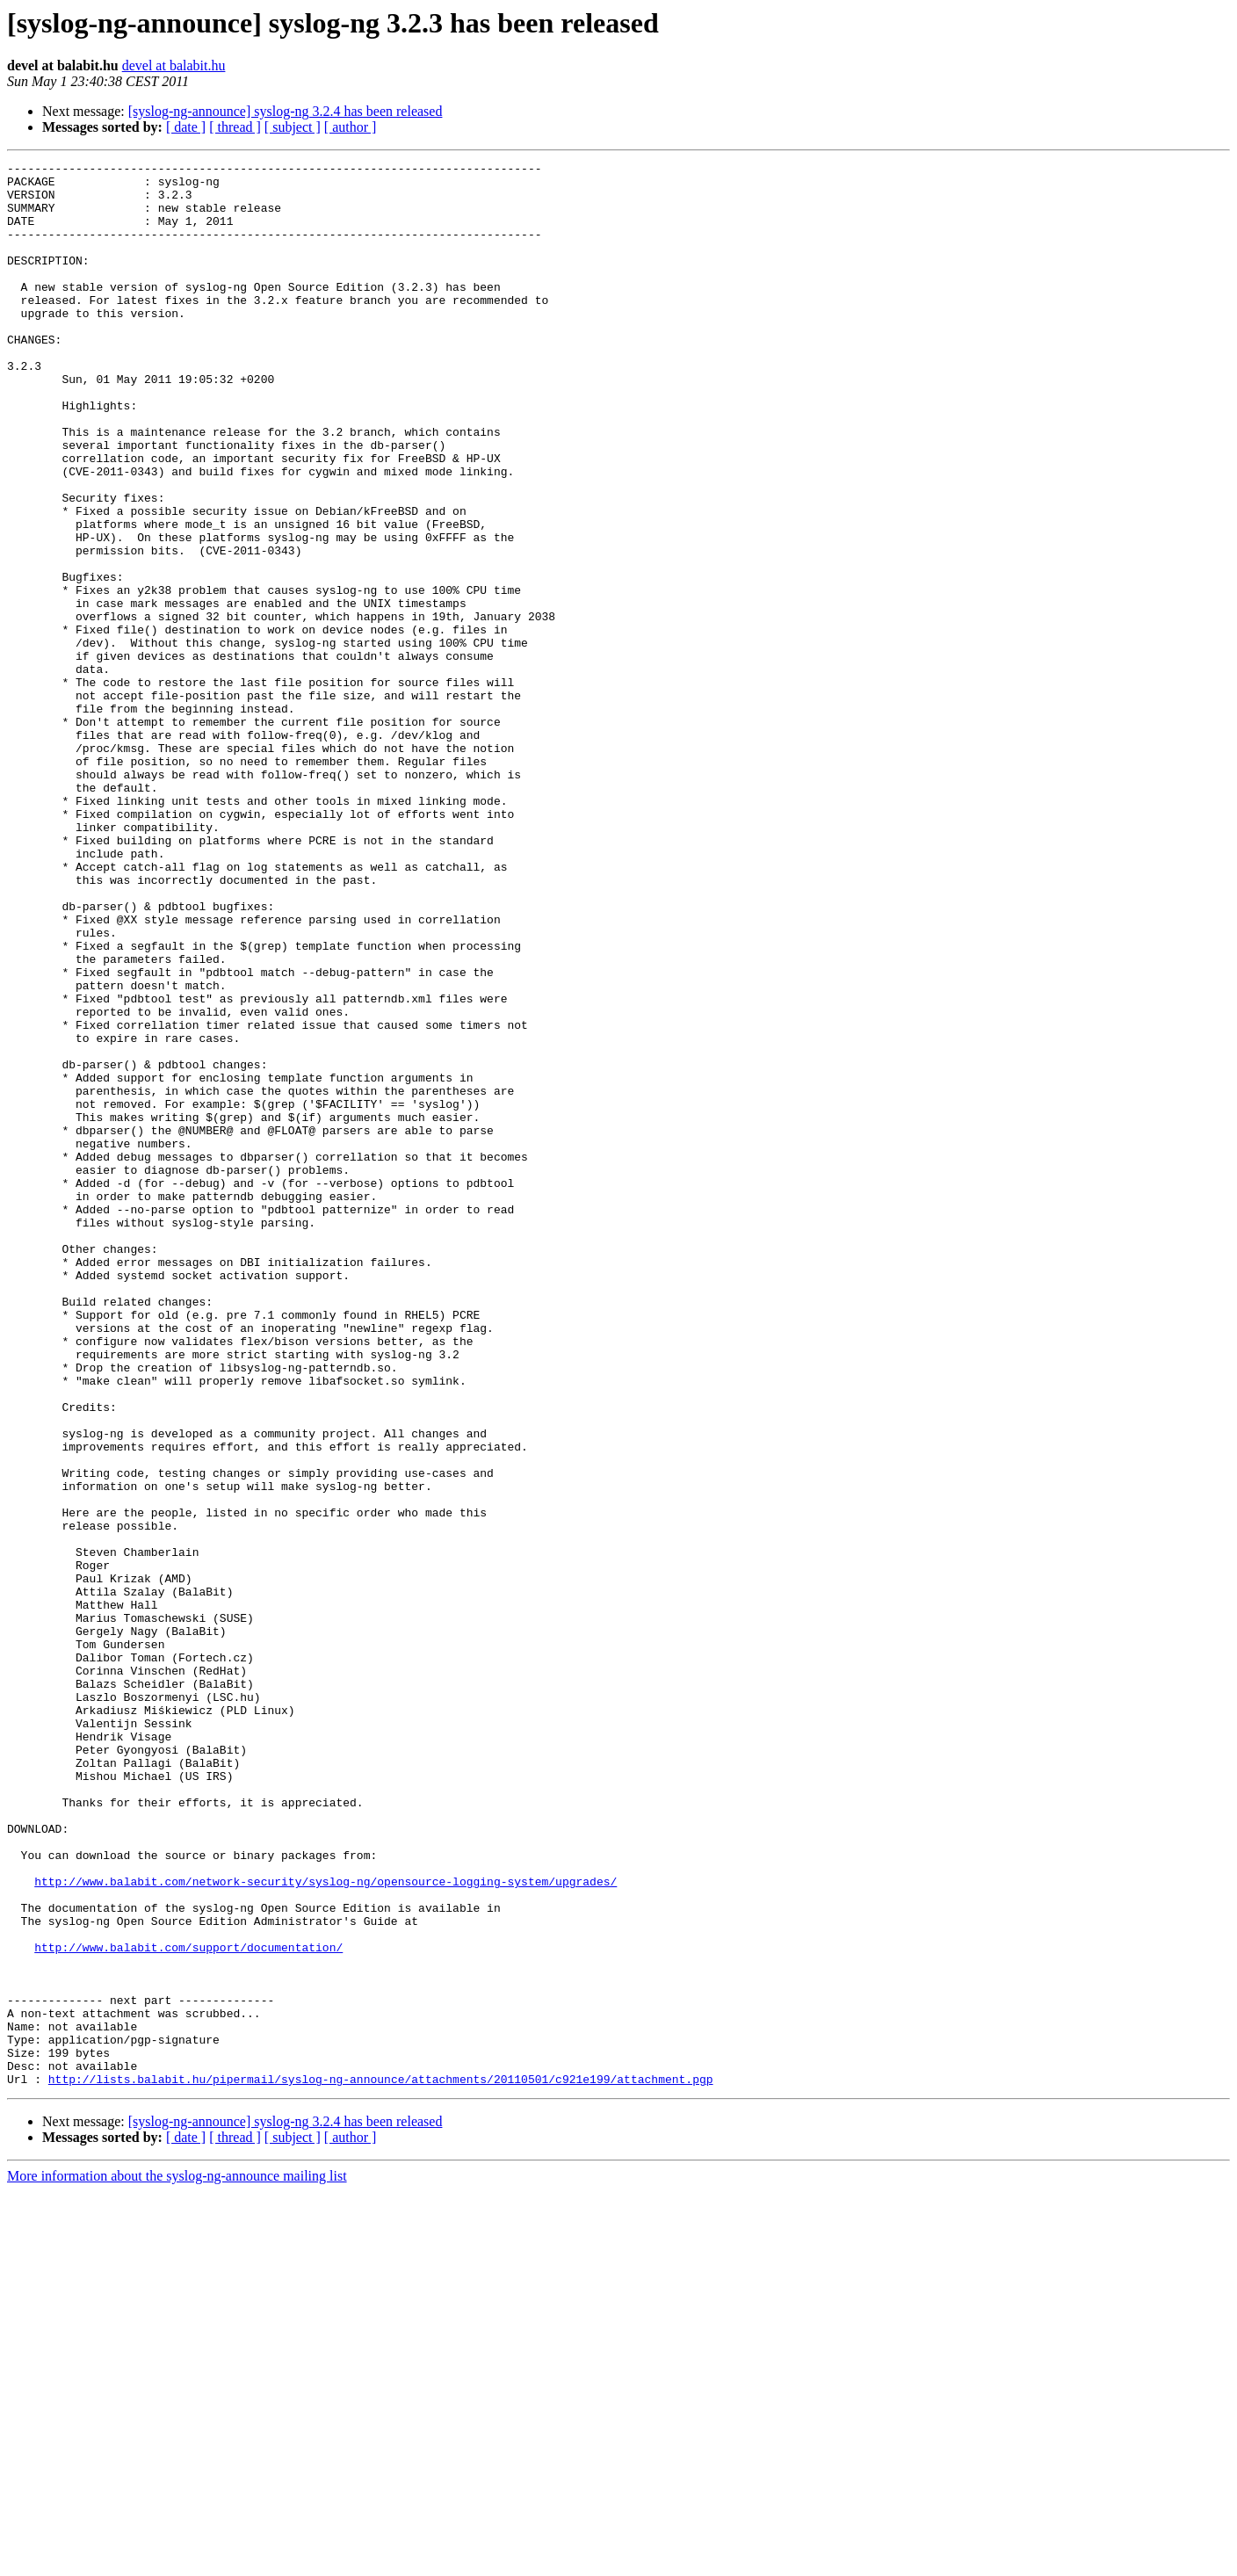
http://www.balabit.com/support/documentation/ (188, 2305)
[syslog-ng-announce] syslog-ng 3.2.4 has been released (285, 111)
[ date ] (186, 126)
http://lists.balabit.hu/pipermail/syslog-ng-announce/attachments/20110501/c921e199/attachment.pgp (380, 2463)
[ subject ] (292, 126)
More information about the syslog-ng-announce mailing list (177, 2560)
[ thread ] (235, 126)
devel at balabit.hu (174, 65)
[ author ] (350, 126)
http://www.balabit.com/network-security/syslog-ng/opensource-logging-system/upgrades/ (325, 2226)
